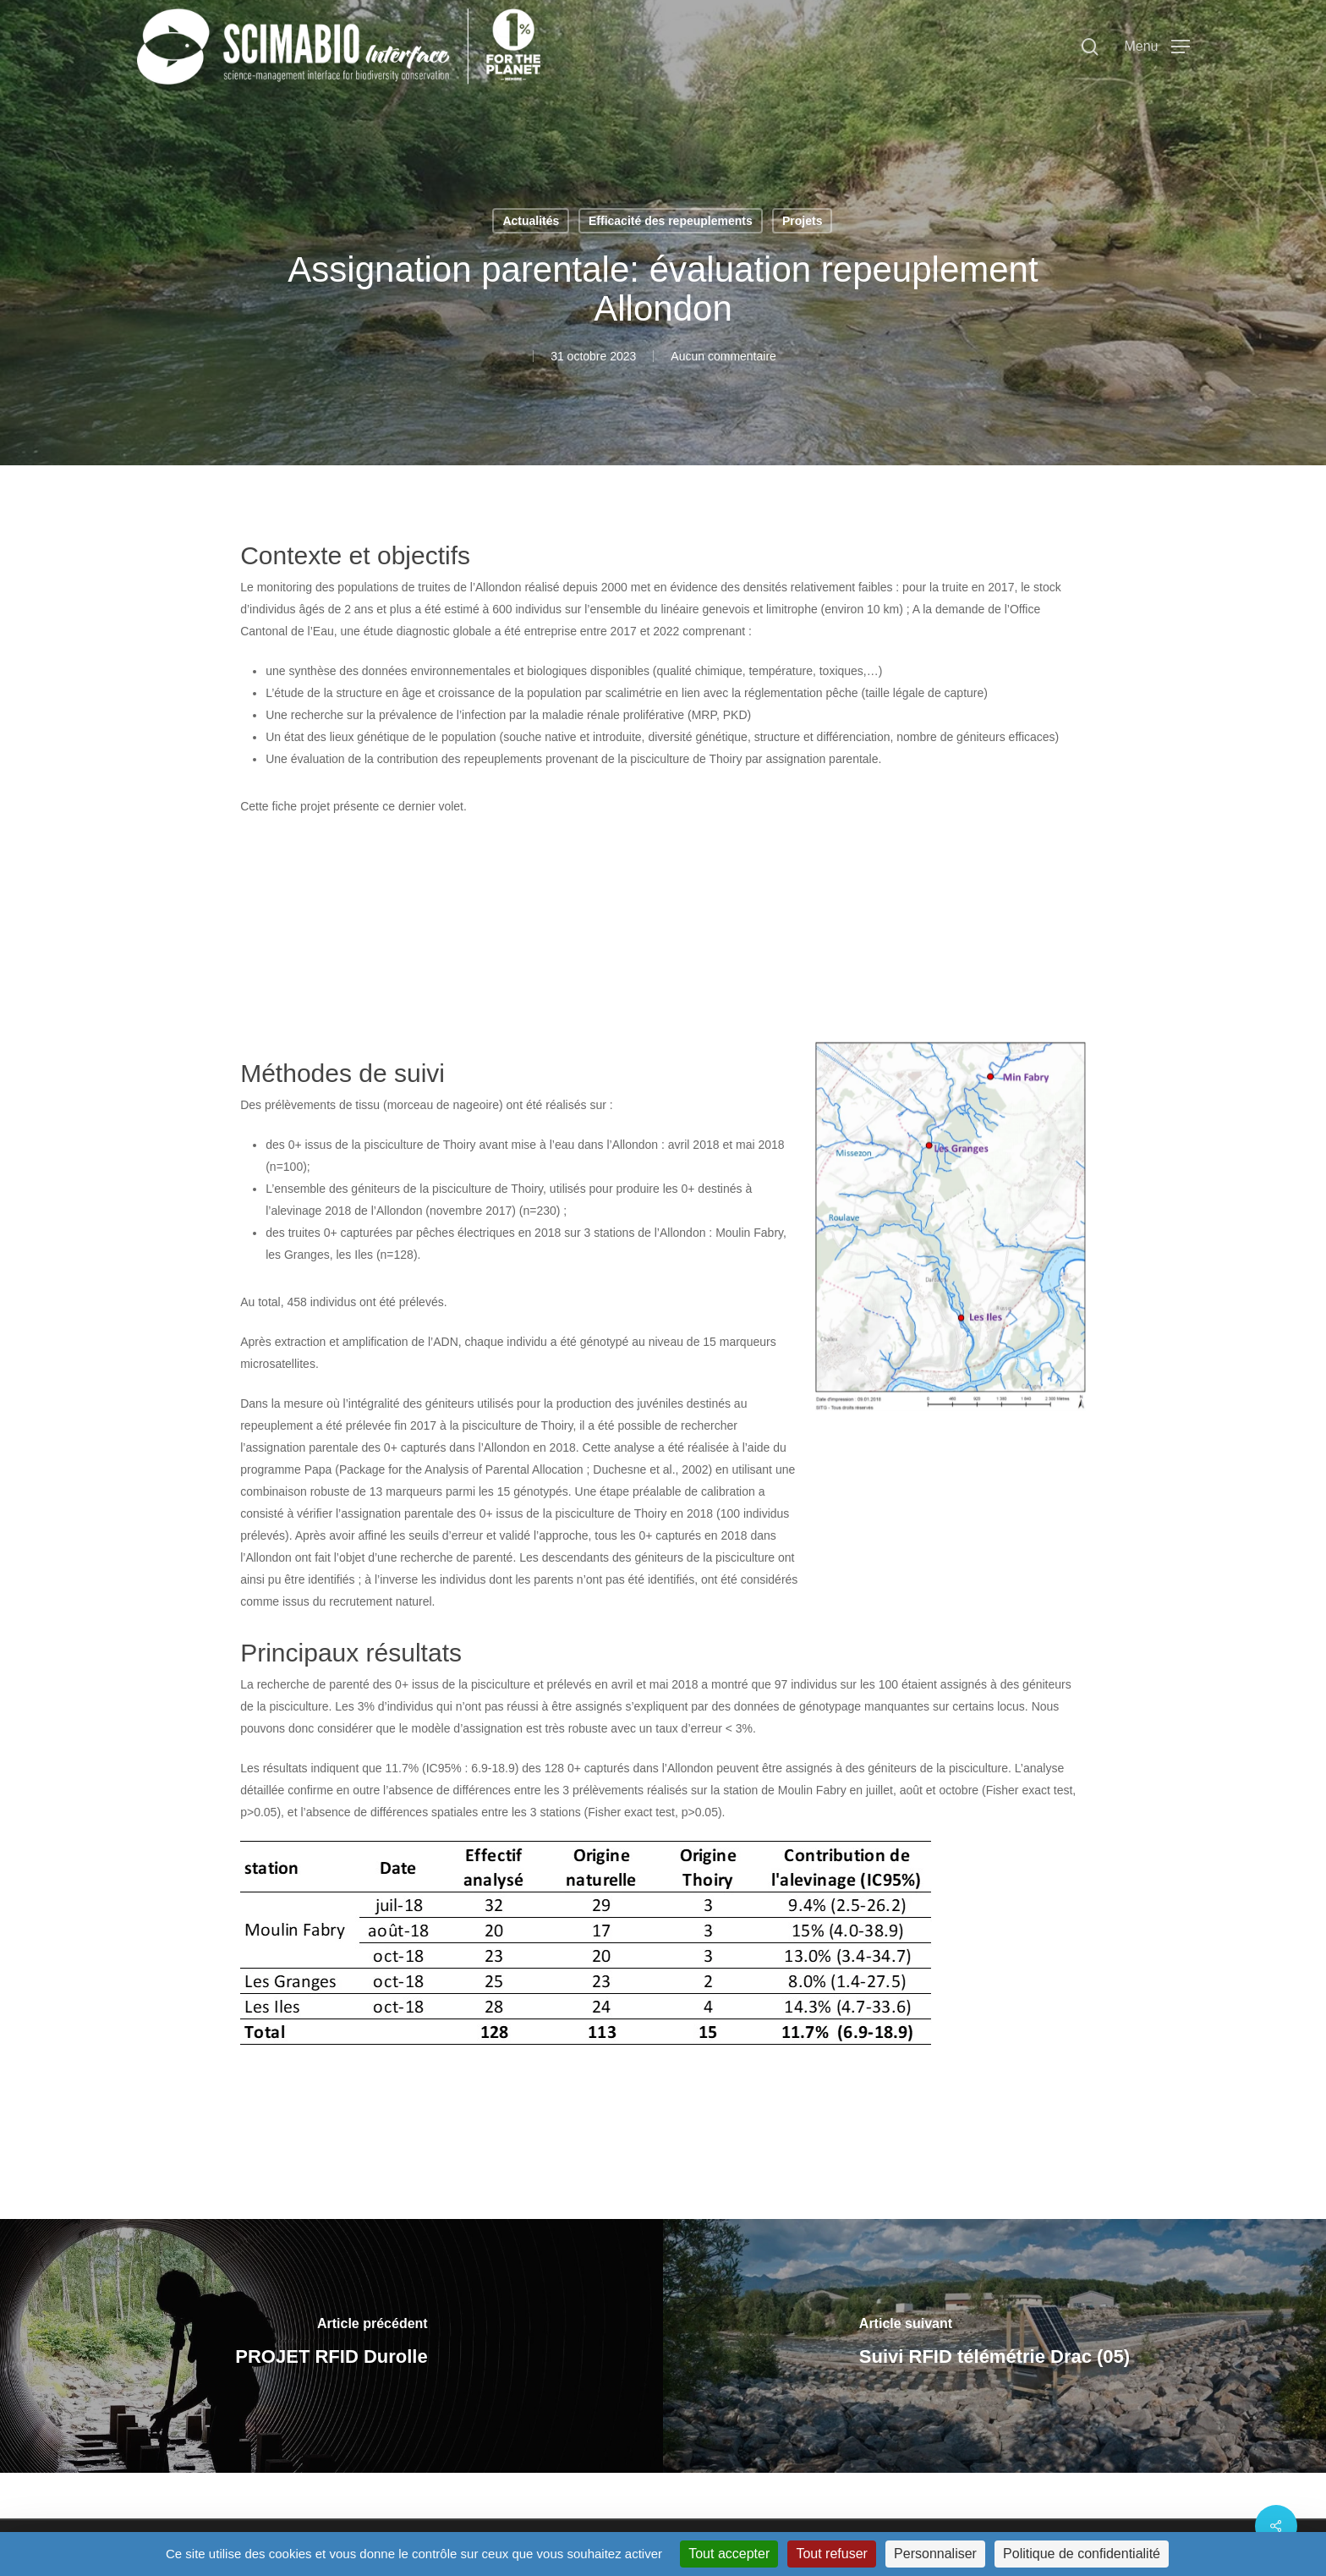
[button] (1156, 47)
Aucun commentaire (723, 356)
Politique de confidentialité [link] (1081, 2553)
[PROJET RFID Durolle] (331, 2346)
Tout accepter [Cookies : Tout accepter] (729, 2553)
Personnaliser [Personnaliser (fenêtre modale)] (935, 2553)
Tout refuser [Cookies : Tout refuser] (831, 2553)
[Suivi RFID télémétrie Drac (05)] (994, 2346)
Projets (802, 221)
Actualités (530, 221)
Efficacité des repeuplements (671, 221)
